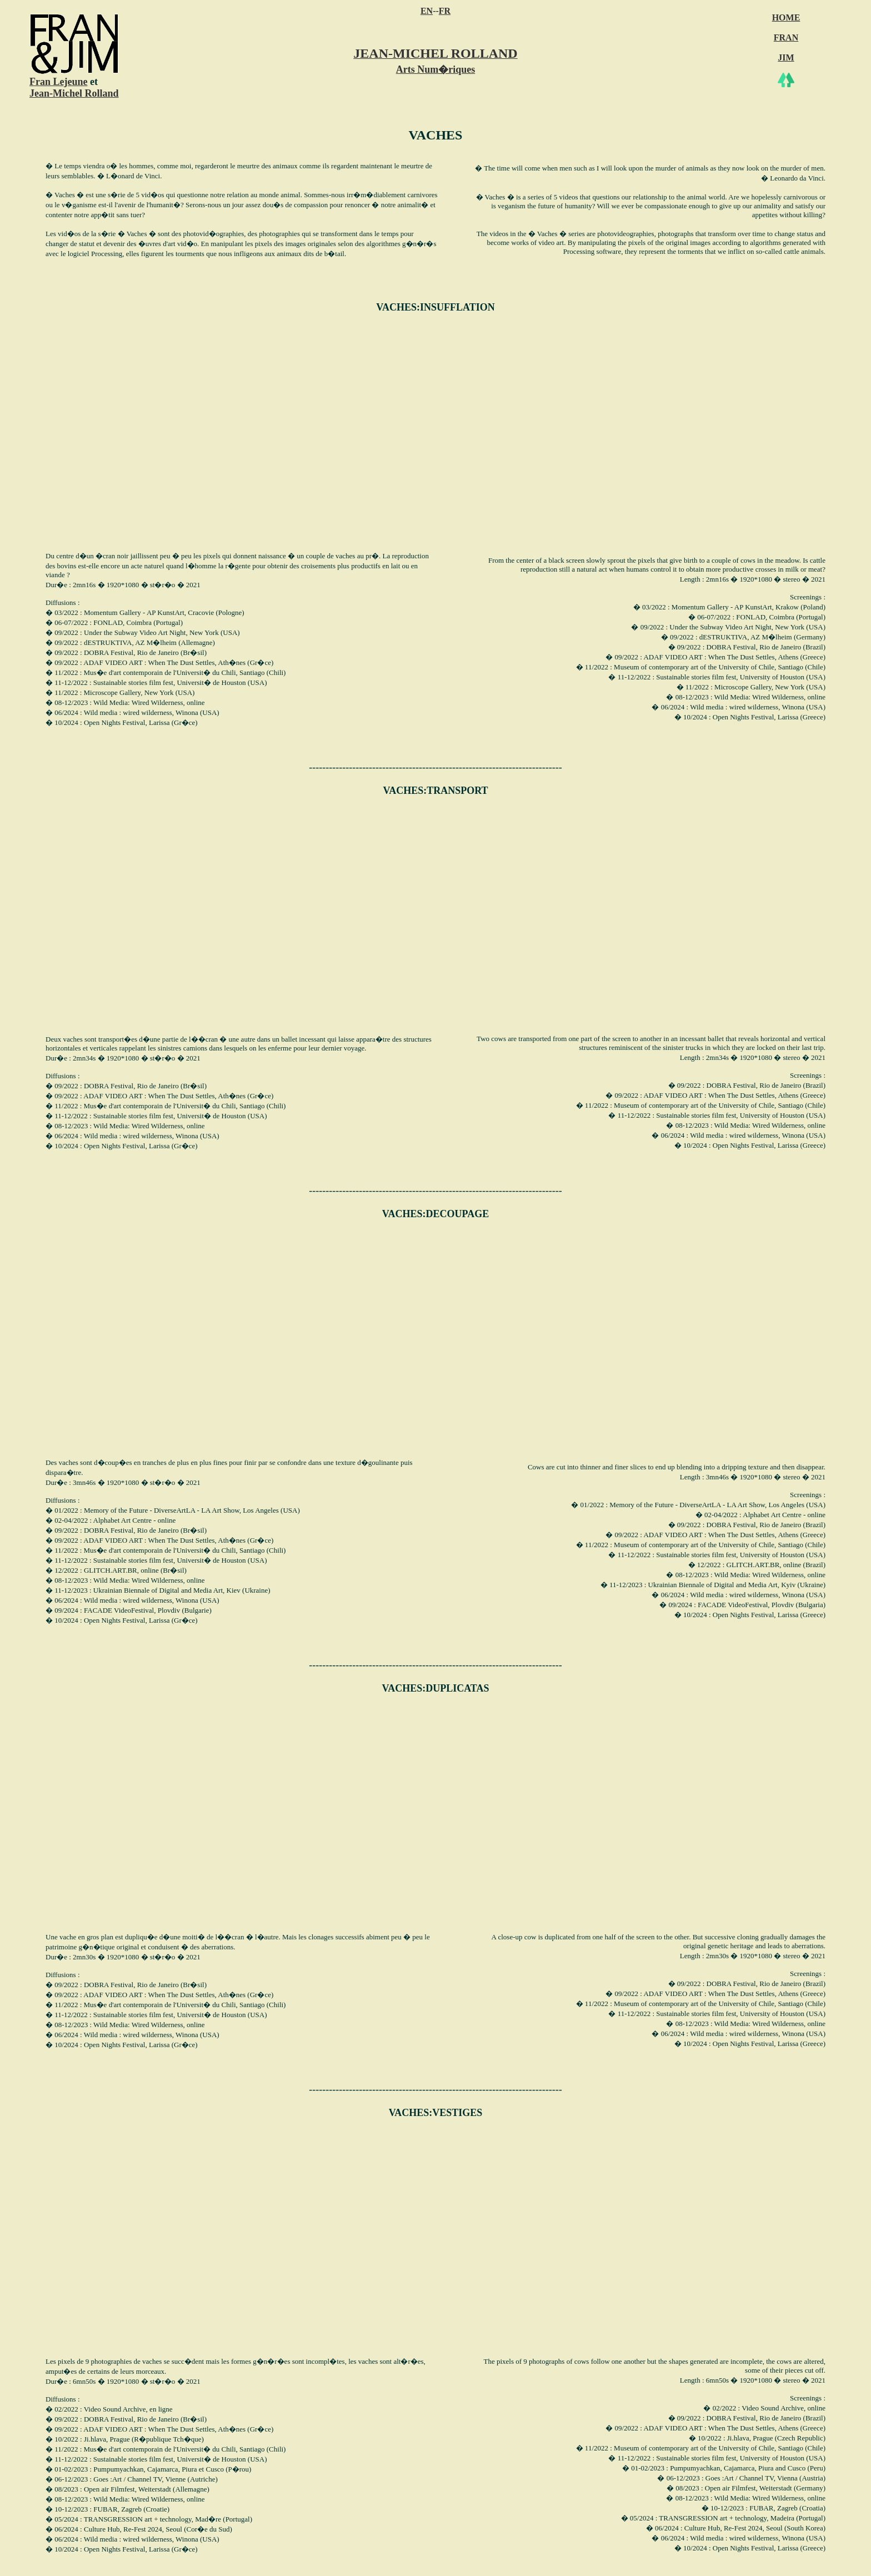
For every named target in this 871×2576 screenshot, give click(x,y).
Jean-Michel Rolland (74, 93)
